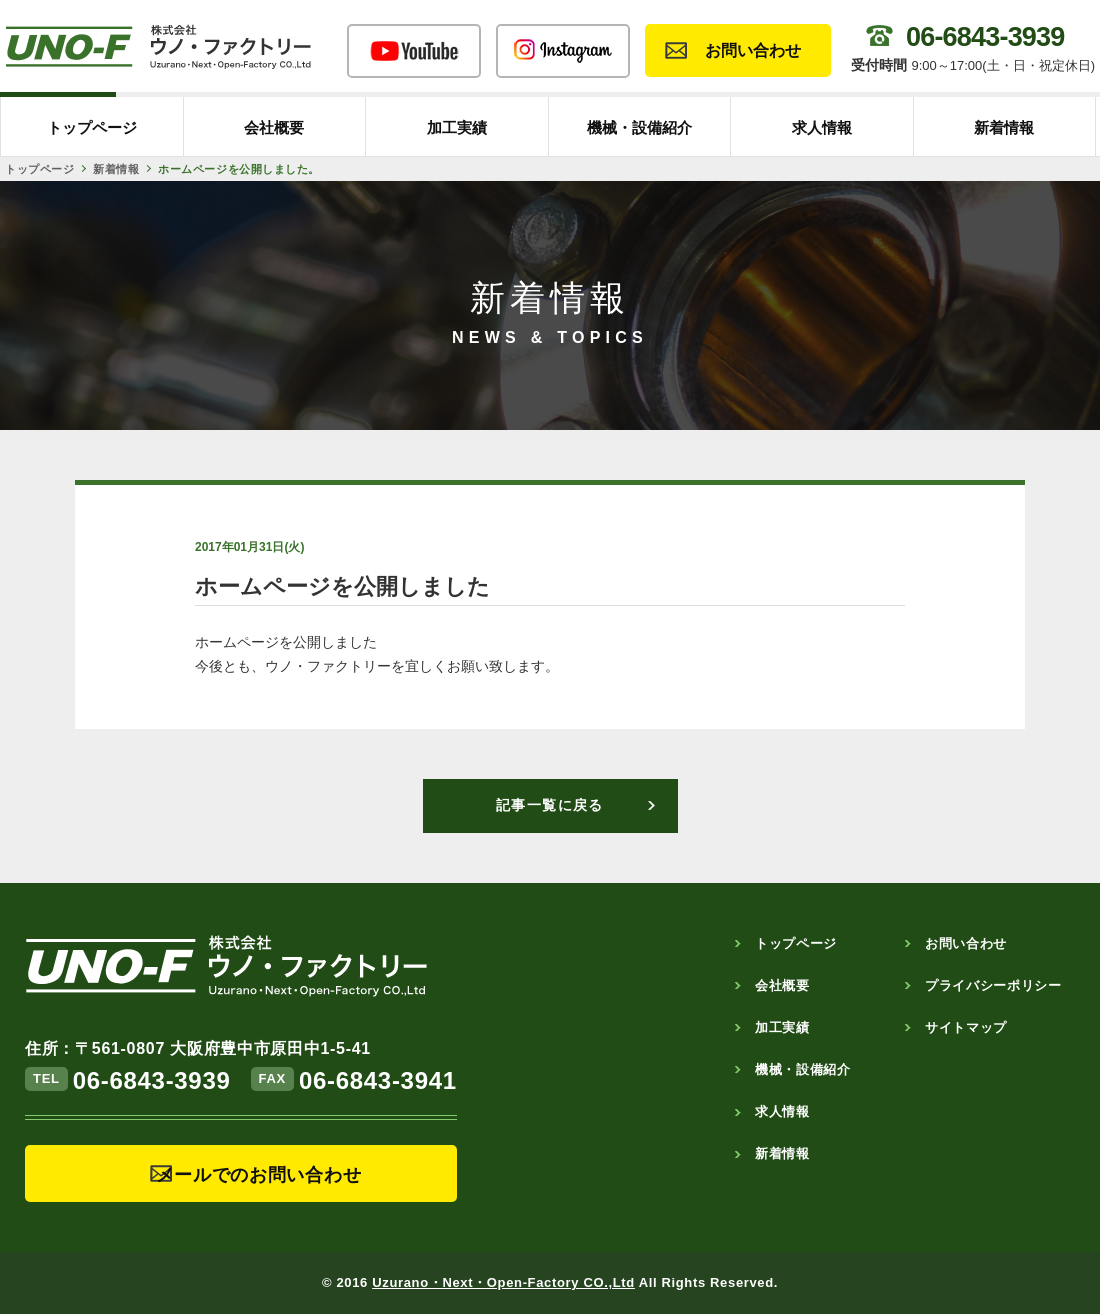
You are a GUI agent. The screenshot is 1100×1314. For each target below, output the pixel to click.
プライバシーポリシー (993, 985)
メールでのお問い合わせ (259, 1175)
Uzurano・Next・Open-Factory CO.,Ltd (503, 1282)
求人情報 (822, 127)
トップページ (92, 127)
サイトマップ (966, 1027)
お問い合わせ (753, 50)
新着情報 (1004, 127)
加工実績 (457, 127)
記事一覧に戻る (550, 805)
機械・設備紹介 (639, 127)
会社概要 (274, 127)
